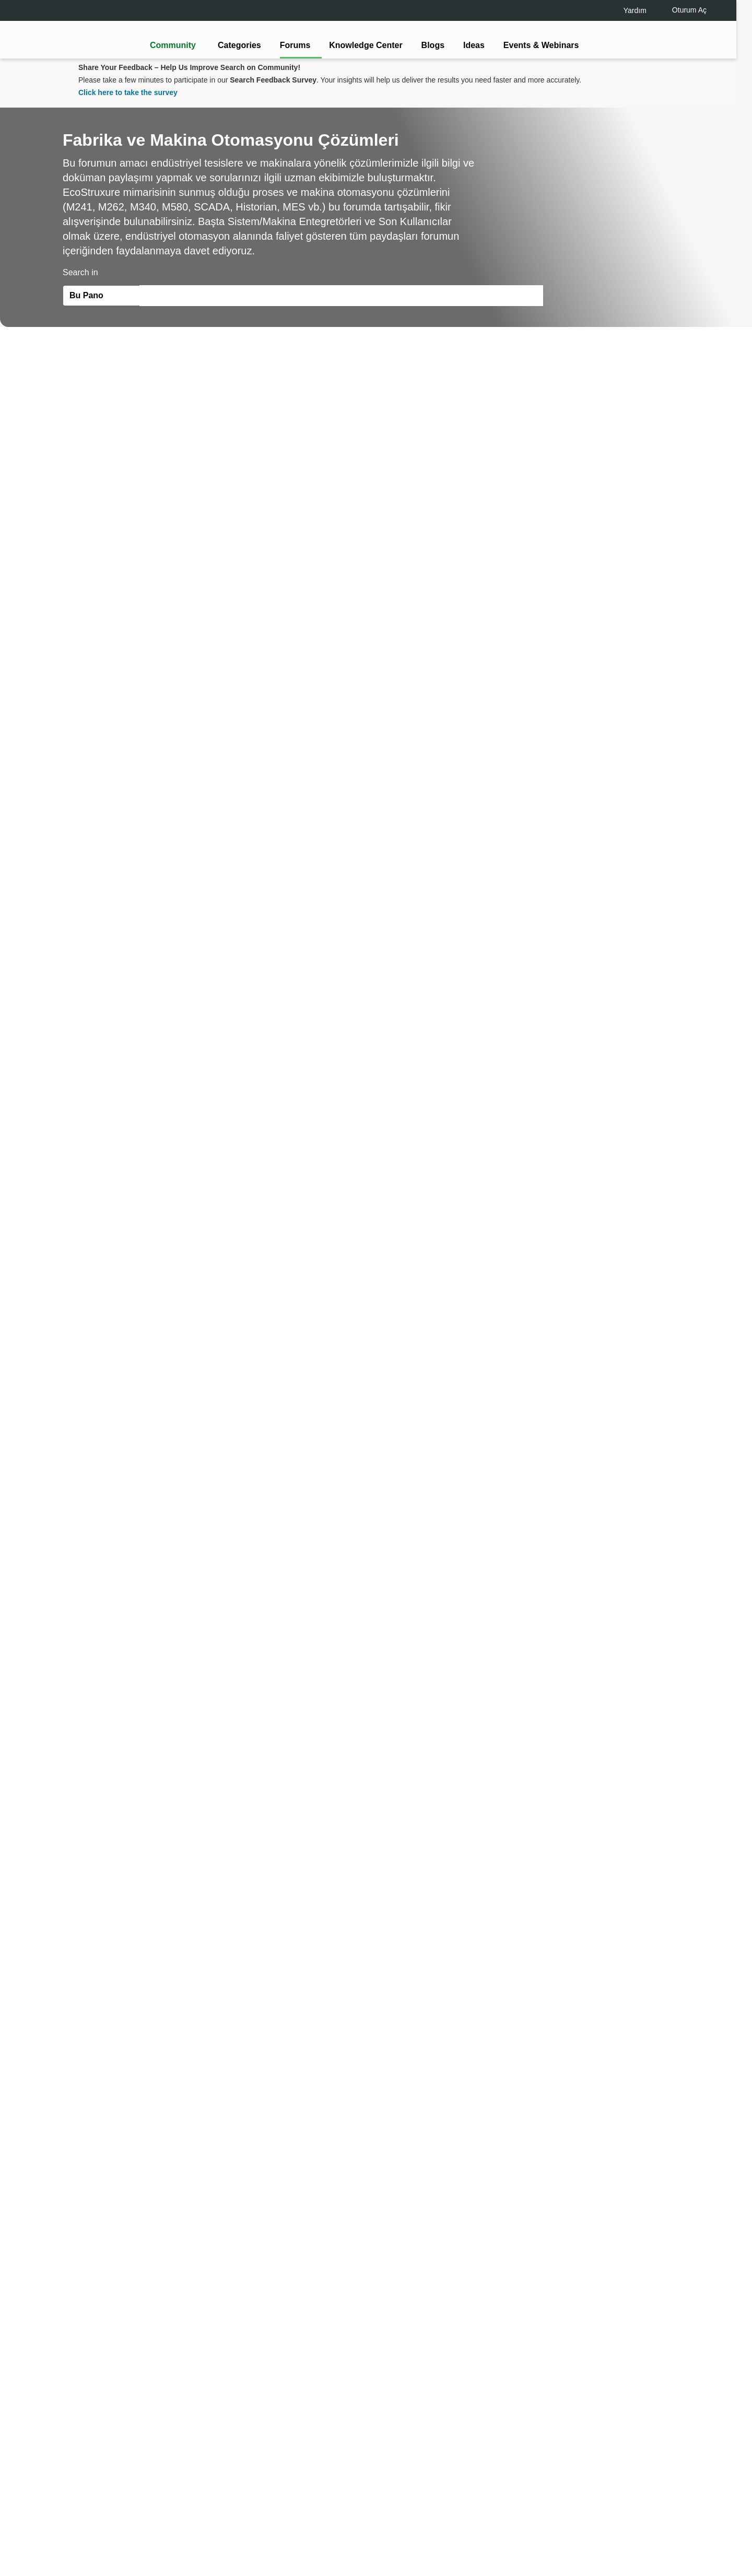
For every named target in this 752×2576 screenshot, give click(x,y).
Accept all (630, 2539)
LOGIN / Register (371, 1329)
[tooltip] (432, 1329)
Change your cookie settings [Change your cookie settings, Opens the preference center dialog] (538, 2539)
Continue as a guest (377, 1369)
